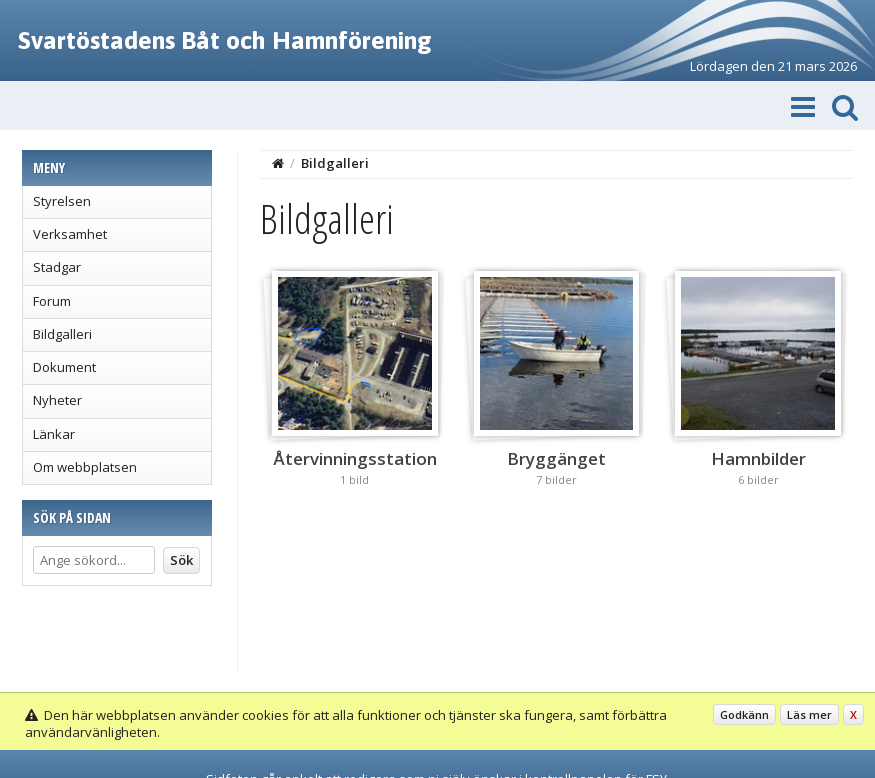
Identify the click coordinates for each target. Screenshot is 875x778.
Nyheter (57, 400)
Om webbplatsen (85, 467)
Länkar (54, 434)
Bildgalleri (62, 334)
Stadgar (57, 267)
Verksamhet (70, 234)
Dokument (64, 367)
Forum (52, 301)
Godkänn (744, 714)
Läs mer (809, 714)
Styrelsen (62, 201)
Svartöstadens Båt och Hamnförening (225, 40)
